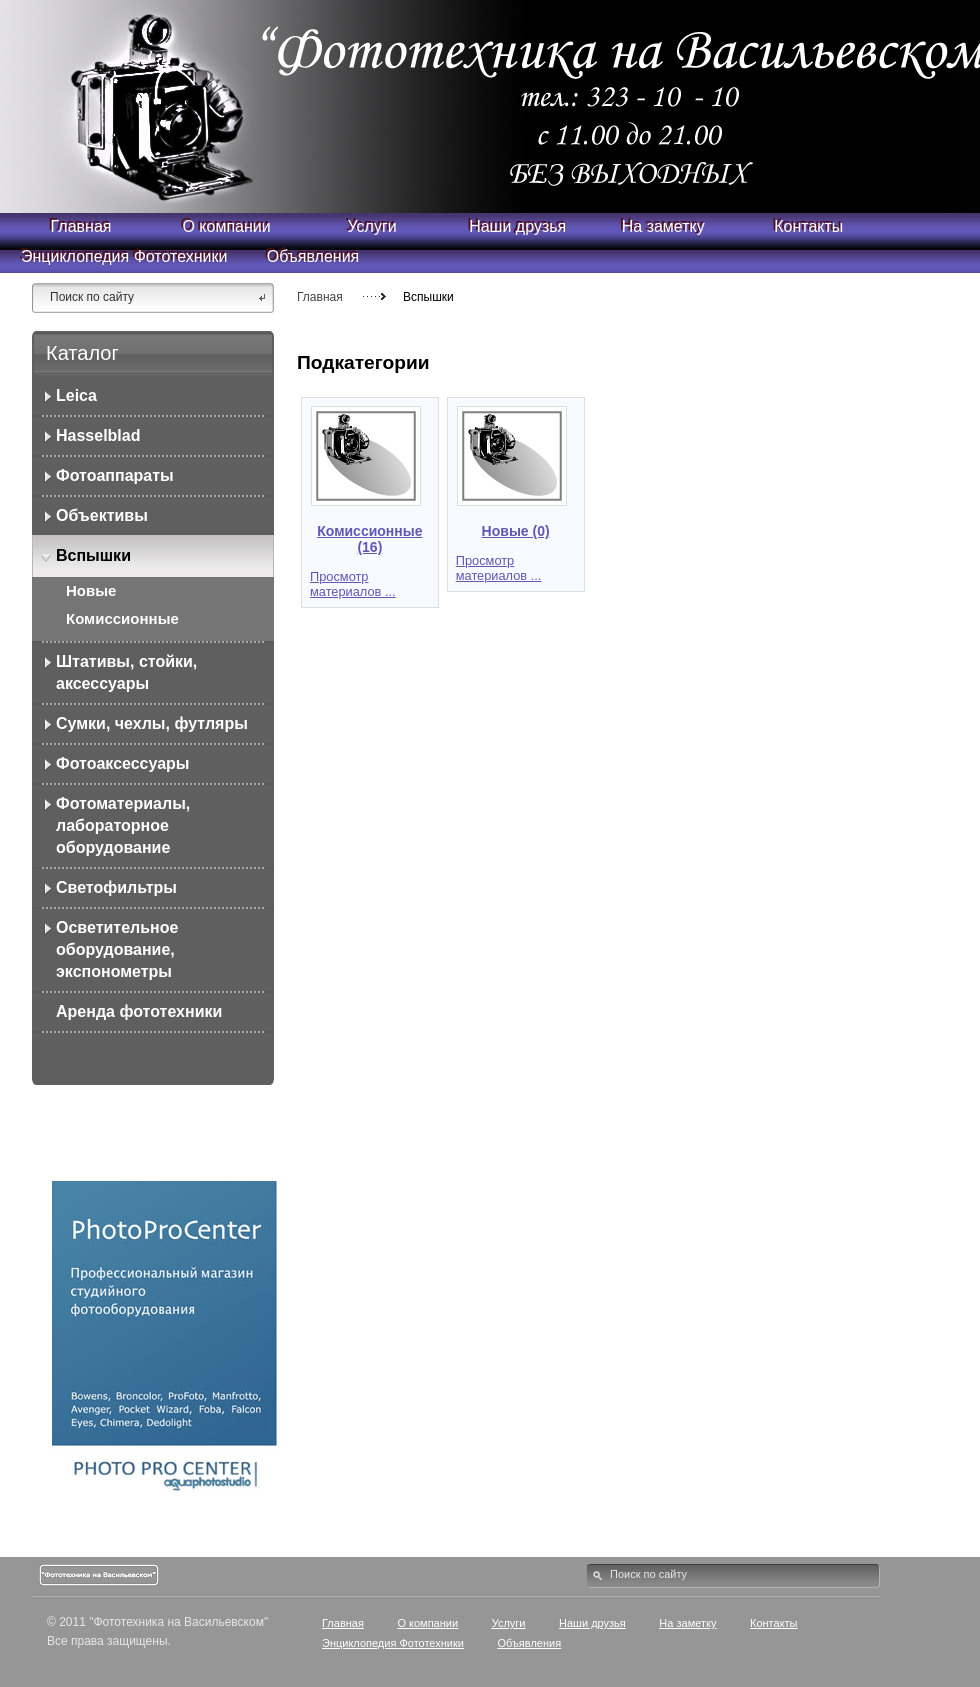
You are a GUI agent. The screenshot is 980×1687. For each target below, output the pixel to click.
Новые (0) (516, 531)
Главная (320, 297)
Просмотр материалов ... (353, 584)
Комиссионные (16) (369, 539)
